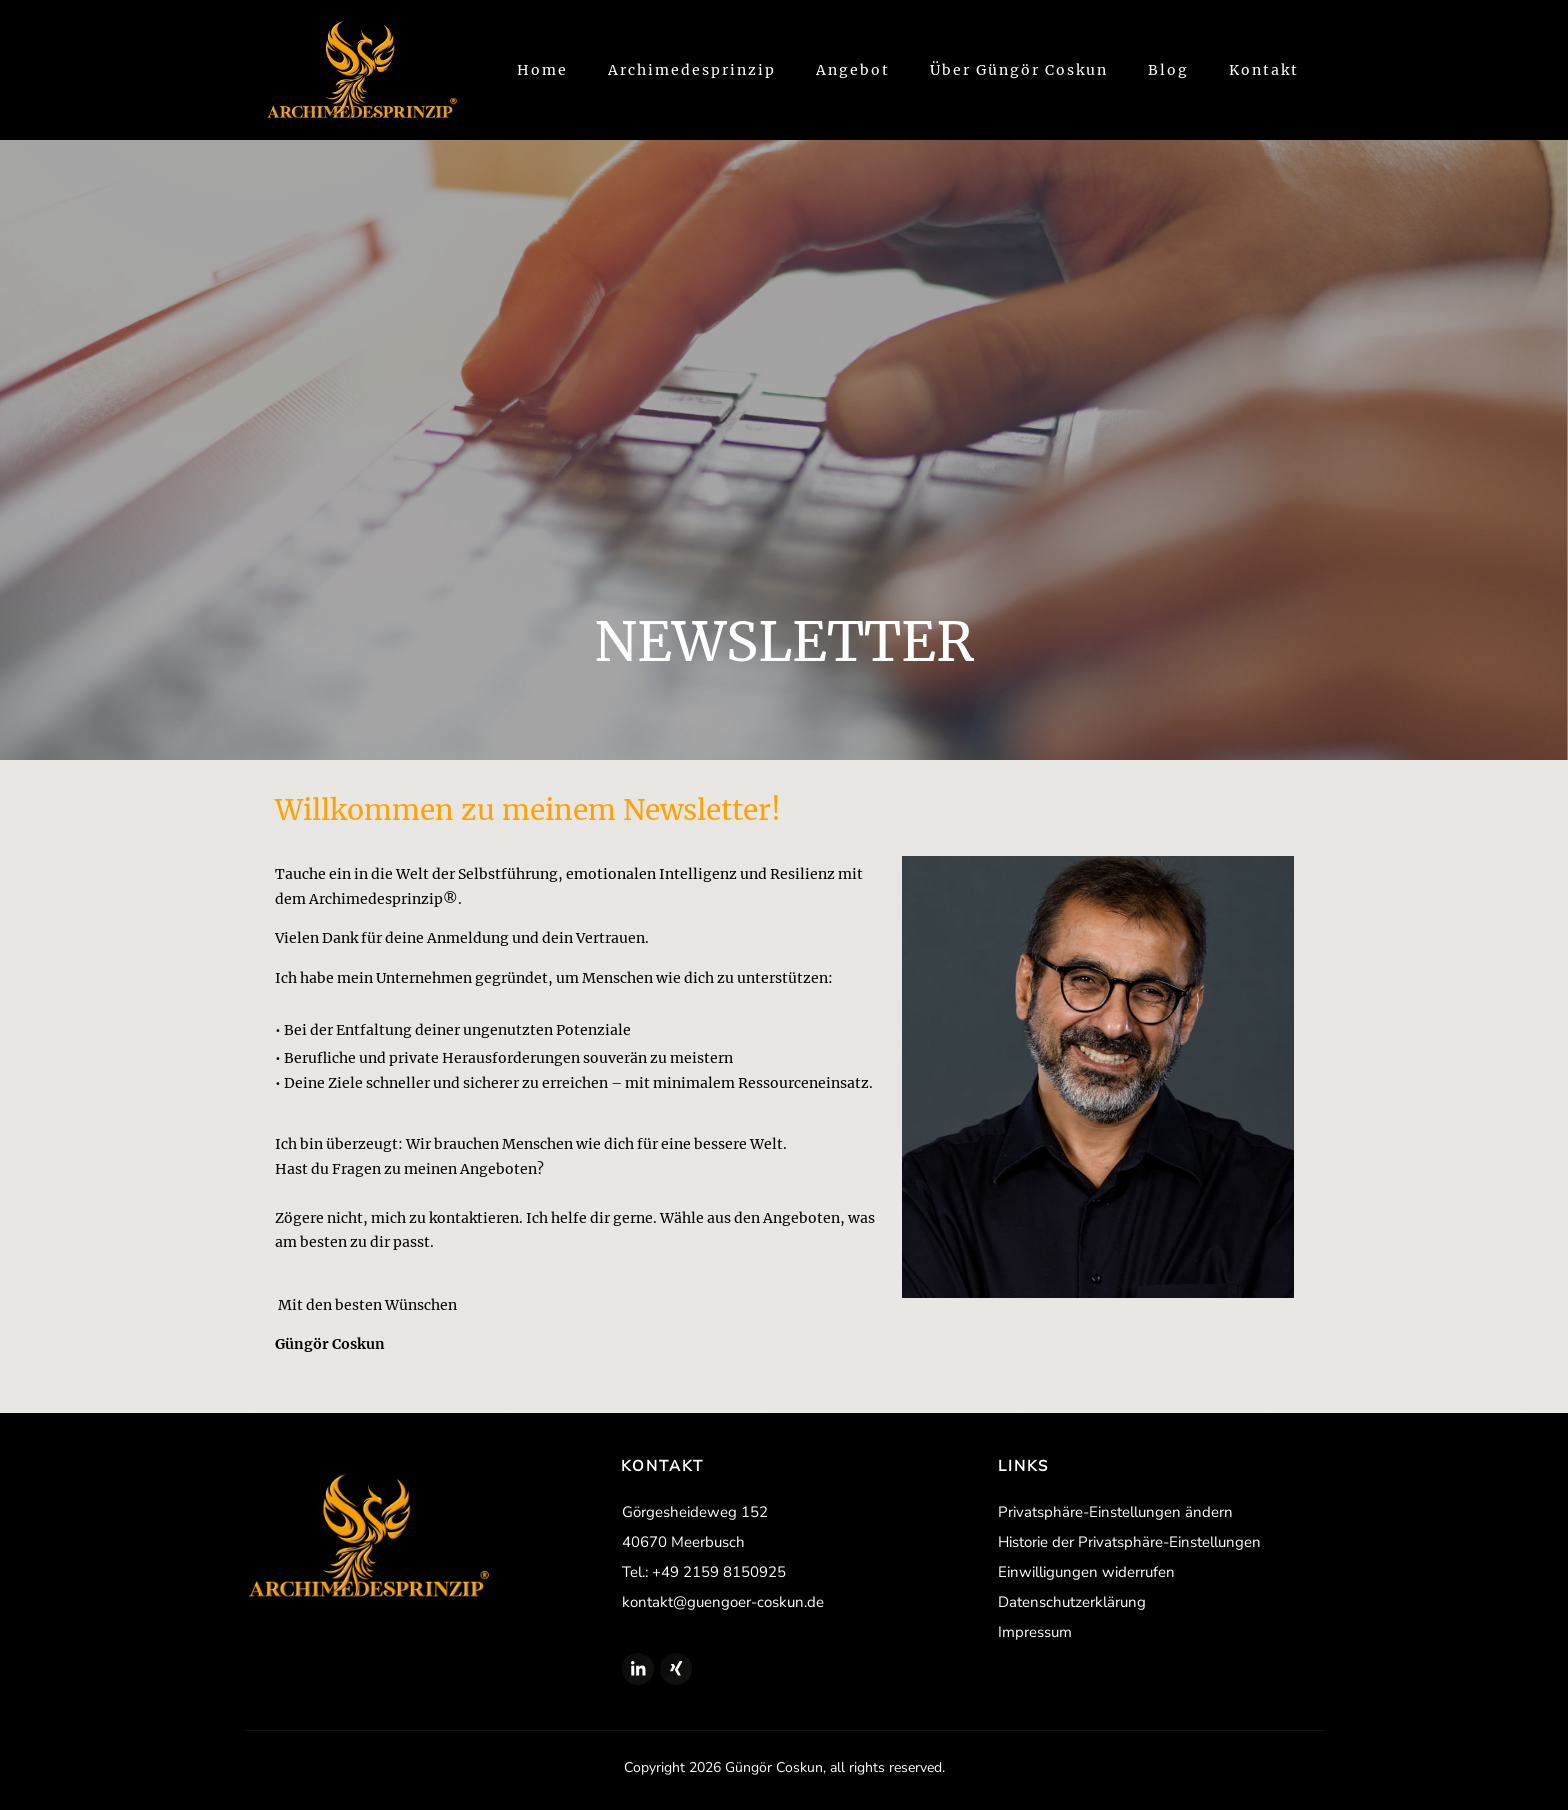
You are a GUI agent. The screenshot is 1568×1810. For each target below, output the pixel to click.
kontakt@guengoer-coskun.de (723, 1602)
